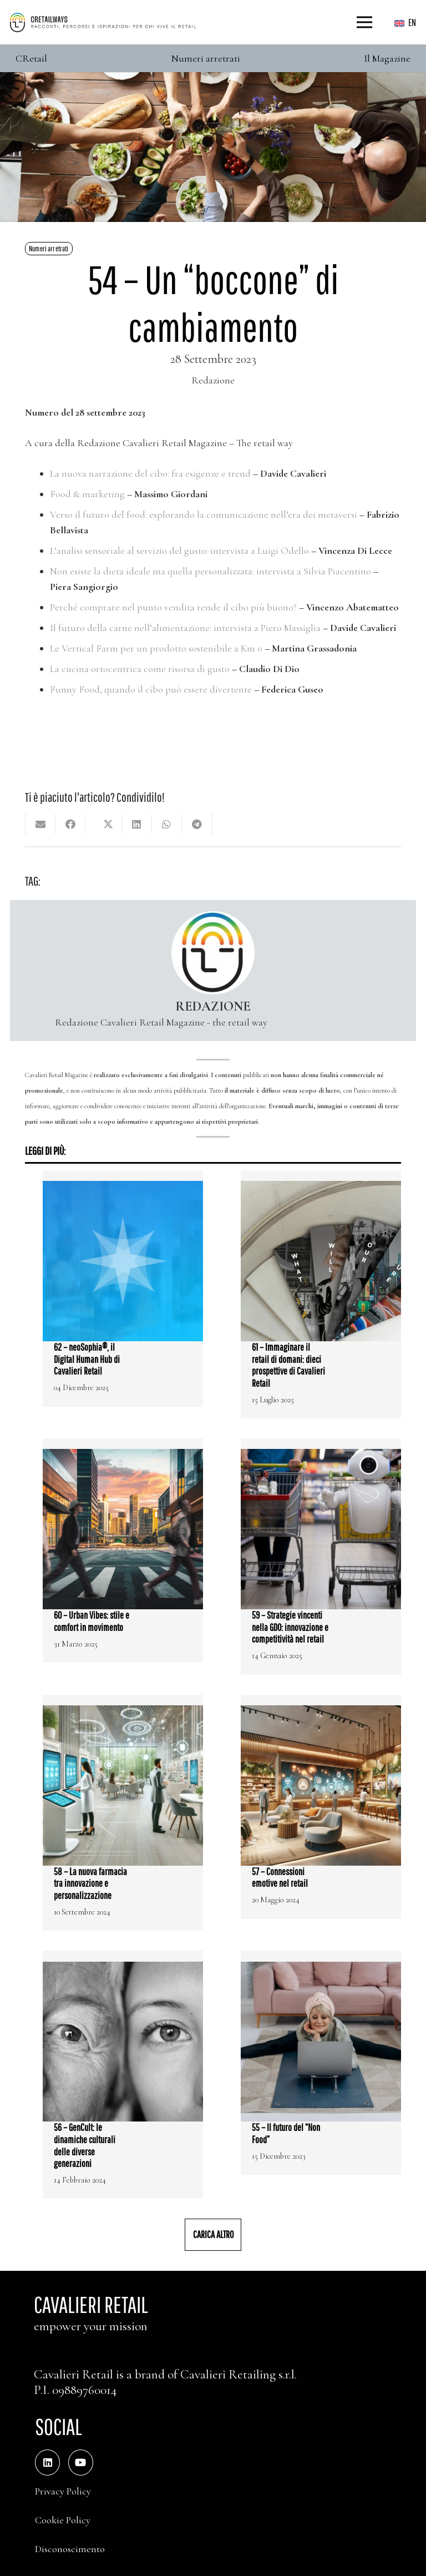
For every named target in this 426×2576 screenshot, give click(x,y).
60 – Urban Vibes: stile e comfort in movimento (91, 1621)
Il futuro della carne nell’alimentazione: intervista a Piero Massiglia (185, 628)
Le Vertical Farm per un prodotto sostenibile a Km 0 (156, 648)
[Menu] (365, 22)
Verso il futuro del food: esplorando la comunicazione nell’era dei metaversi (203, 514)
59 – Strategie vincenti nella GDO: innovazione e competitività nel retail (290, 1627)
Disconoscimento (70, 2549)
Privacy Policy (63, 2491)
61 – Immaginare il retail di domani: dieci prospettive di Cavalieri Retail (288, 1365)
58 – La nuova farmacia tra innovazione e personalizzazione (90, 1883)
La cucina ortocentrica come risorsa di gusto (140, 669)
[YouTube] (80, 2462)
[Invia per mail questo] (40, 824)
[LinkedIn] (47, 2462)
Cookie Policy (62, 2520)
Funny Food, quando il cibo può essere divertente (151, 689)
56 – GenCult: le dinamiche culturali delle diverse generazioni (84, 2145)
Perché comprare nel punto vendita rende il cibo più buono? (173, 607)
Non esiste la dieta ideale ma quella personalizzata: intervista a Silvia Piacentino (210, 571)
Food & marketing (87, 494)
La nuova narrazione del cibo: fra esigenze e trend (150, 473)
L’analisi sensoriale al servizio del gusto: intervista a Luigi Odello (179, 550)
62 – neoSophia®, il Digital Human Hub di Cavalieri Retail (87, 1359)
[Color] (103, 22)
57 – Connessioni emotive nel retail (280, 1878)
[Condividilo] (70, 824)
